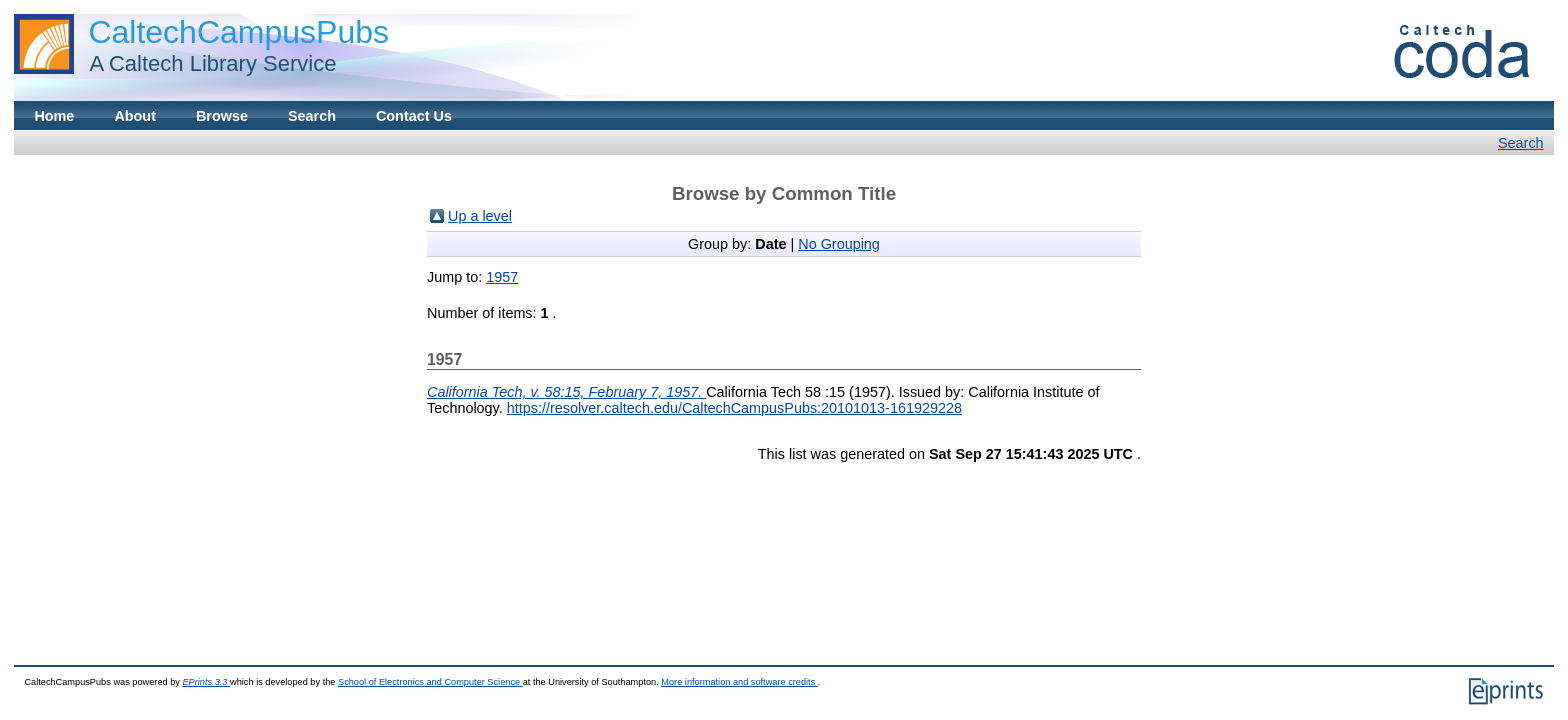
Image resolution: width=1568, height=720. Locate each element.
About (135, 116)
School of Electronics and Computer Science (430, 682)
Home (54, 116)
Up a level (480, 216)
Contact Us (414, 116)
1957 (502, 277)
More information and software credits (739, 682)
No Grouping (839, 244)
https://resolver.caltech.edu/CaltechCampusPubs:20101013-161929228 (734, 408)
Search (312, 116)
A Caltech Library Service (207, 63)
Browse (222, 116)
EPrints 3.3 (206, 682)
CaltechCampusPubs (238, 32)
